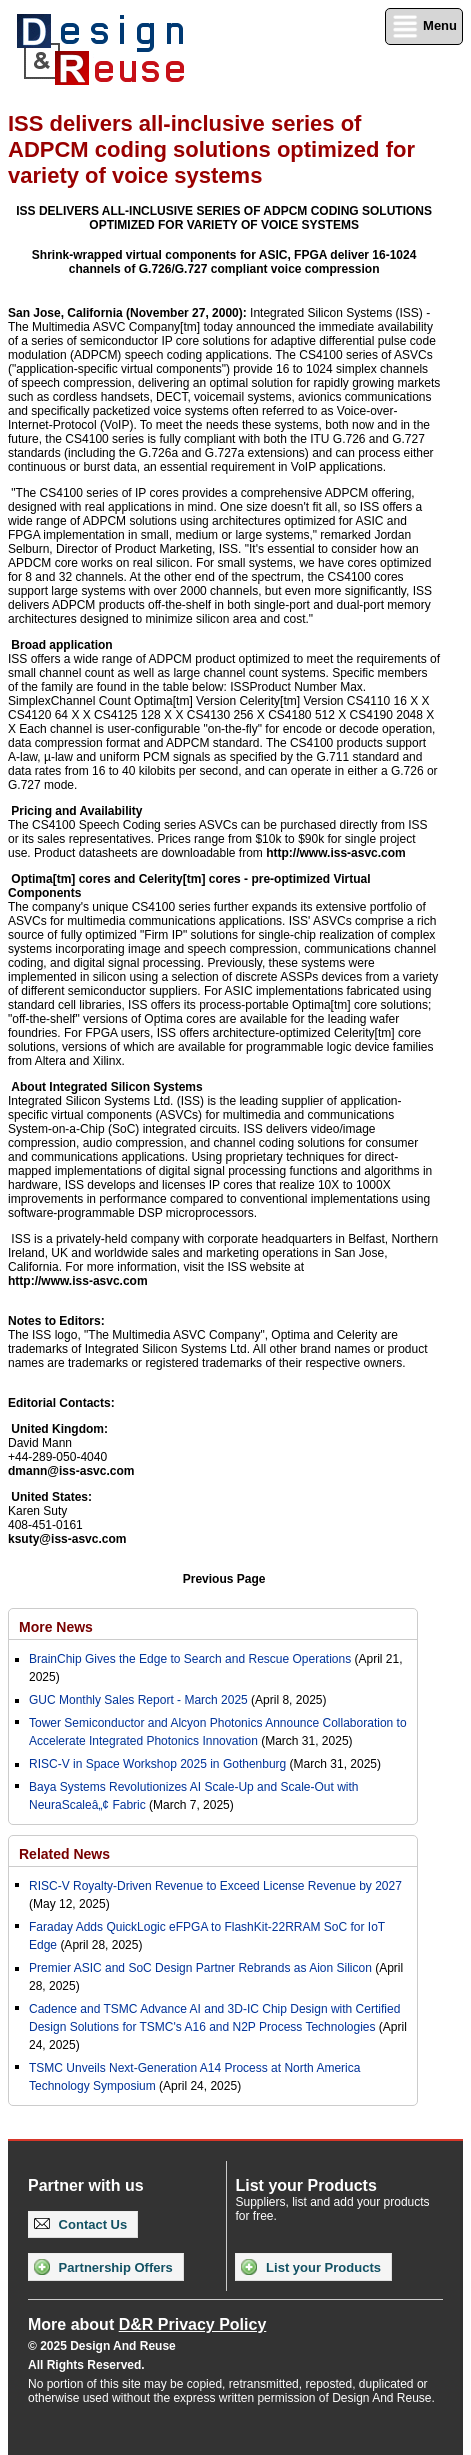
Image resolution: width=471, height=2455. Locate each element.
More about (147, 2324)
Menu (424, 26)
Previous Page (224, 1579)
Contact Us (80, 2224)
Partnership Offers (103, 2267)
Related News (64, 1854)
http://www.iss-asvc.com (336, 853)
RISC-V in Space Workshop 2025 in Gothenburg (157, 1764)
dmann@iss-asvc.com (71, 1471)
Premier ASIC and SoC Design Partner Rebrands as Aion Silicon (202, 1968)
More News (56, 1627)
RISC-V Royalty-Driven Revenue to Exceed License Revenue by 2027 (215, 1886)
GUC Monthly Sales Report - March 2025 (138, 1700)
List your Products (310, 2267)
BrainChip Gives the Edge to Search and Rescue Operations (190, 1659)
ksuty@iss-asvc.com (67, 1539)
